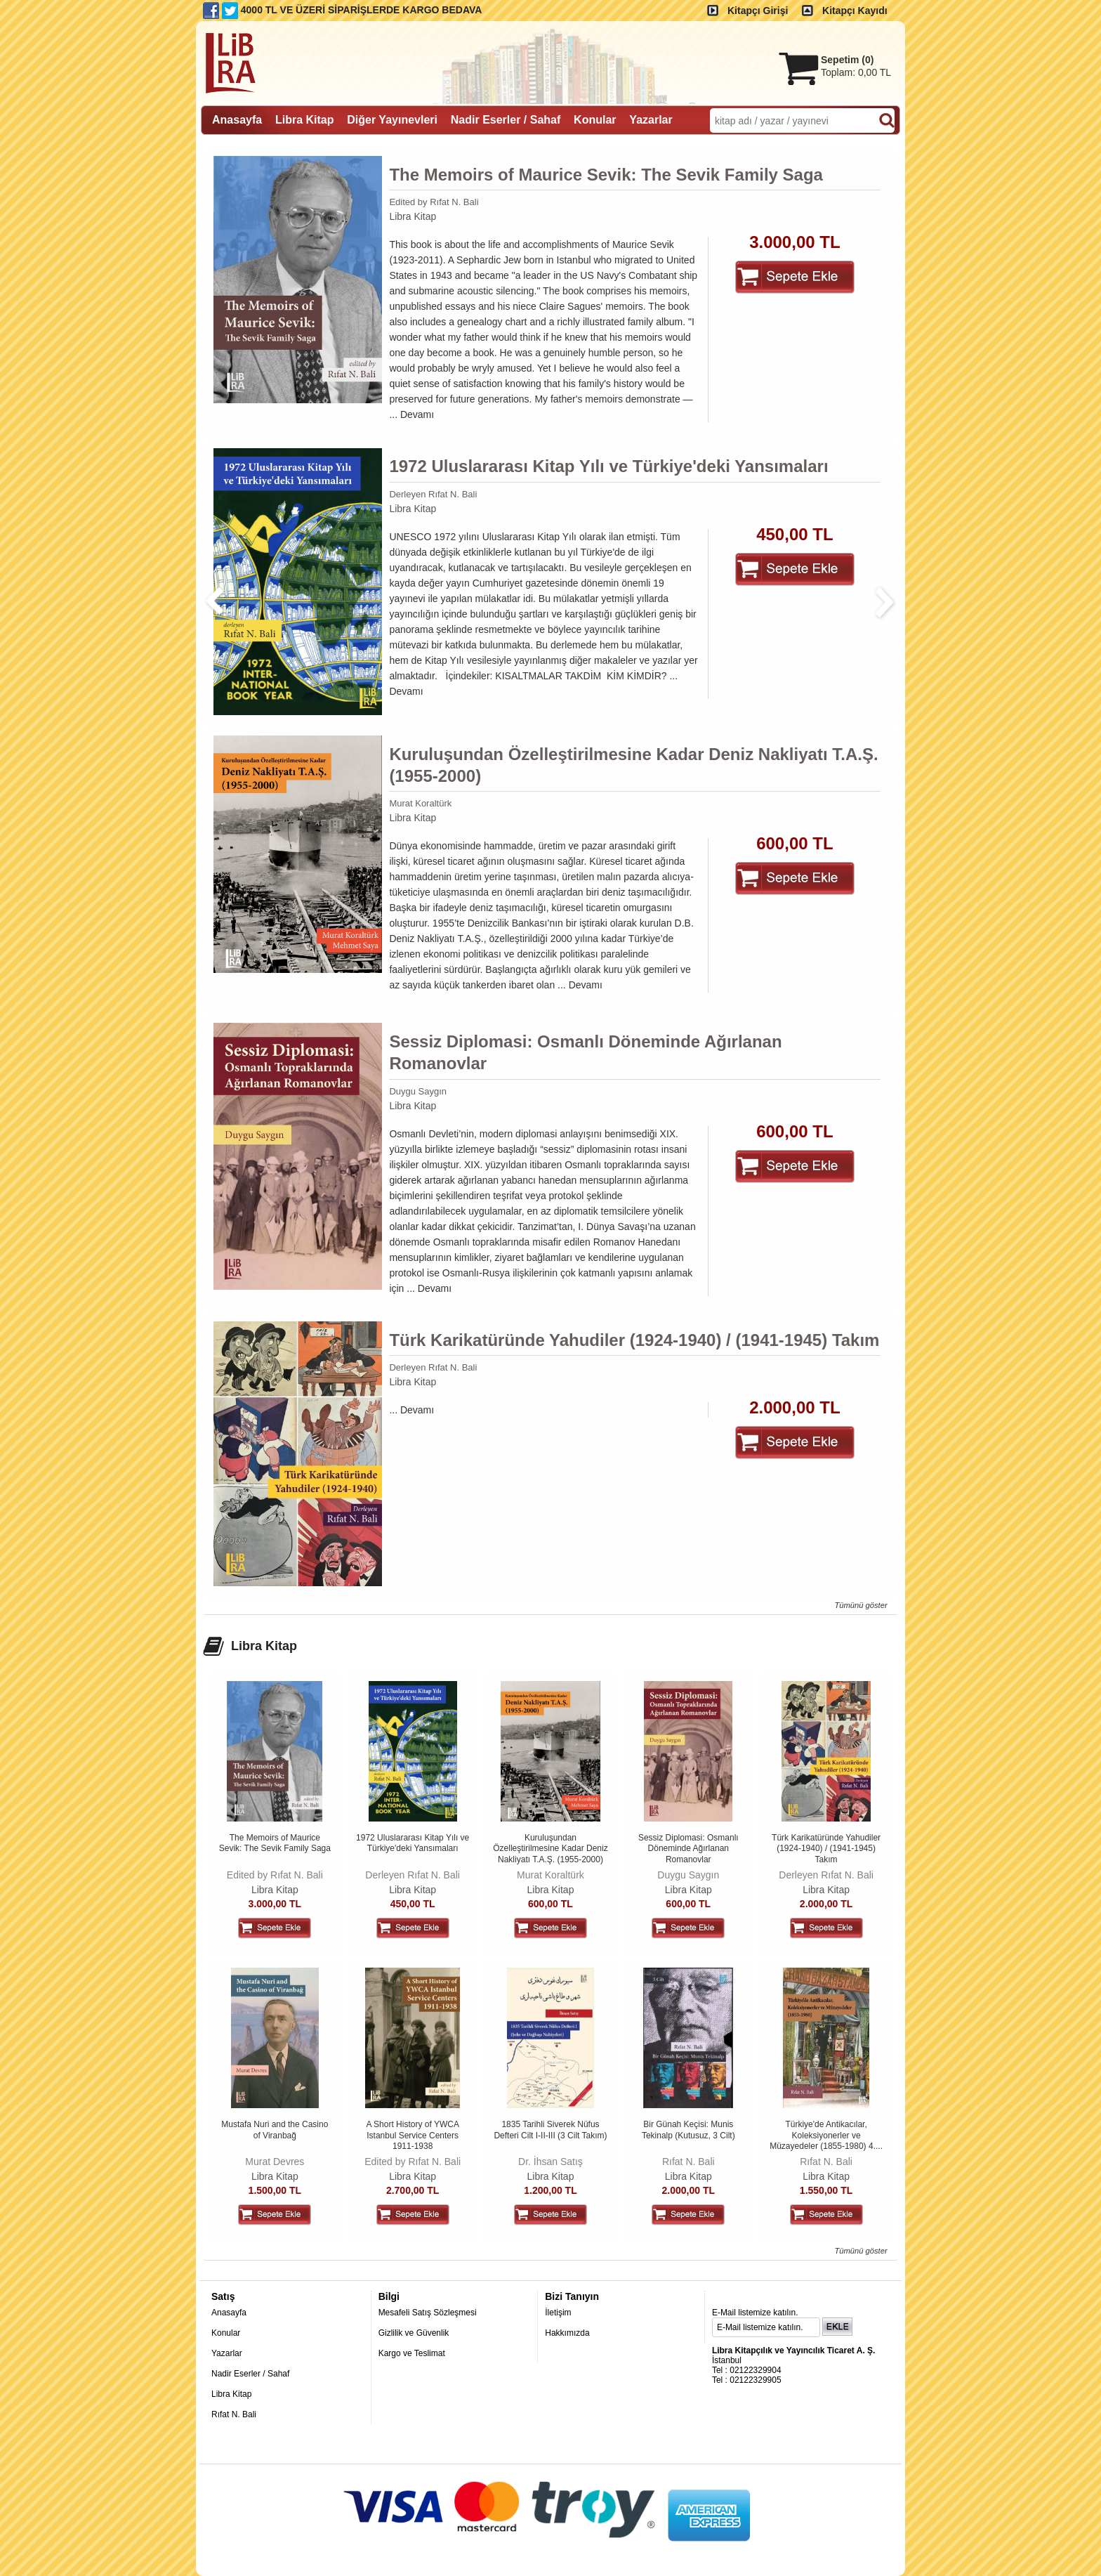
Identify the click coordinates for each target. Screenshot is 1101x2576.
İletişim (558, 2312)
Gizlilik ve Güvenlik (413, 2333)
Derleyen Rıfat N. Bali (433, 494)
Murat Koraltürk (420, 803)
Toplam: (856, 72)
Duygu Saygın (418, 1091)
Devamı (417, 414)
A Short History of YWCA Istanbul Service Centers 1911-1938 (412, 2135)
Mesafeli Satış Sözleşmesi (427, 2312)
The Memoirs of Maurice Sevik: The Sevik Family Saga (606, 174)
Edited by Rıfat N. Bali (433, 202)
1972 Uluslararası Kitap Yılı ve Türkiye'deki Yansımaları (608, 466)
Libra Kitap (412, 216)
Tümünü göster (860, 1605)
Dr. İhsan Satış (550, 2161)
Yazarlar (226, 2353)
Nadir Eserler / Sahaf (250, 2374)
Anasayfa (228, 2312)
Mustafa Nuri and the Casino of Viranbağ (274, 2129)
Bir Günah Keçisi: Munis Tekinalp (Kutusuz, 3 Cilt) (688, 2129)
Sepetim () (847, 59)
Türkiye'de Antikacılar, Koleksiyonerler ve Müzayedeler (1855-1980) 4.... (826, 2135)
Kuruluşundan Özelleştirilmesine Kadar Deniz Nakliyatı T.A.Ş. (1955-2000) (633, 765)
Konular (225, 2333)
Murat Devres (274, 2161)
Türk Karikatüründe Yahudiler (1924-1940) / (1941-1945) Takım (634, 1340)
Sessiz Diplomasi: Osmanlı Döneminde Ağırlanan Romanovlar (585, 1052)
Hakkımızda (567, 2333)
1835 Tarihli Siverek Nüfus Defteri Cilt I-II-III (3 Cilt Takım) (550, 2129)
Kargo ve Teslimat (411, 2353)
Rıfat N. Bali (688, 2161)
